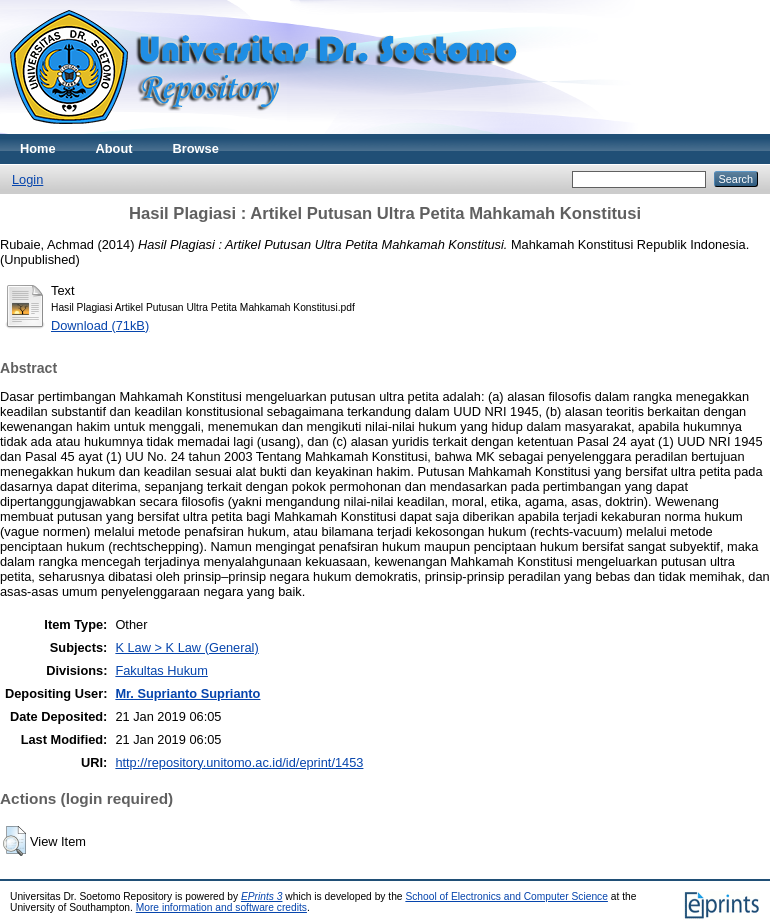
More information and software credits (221, 907)
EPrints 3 (262, 896)
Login (27, 179)
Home (38, 148)
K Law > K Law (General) (186, 647)
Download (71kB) (100, 325)
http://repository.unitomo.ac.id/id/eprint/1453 (239, 762)
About (114, 148)
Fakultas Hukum (161, 670)
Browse (196, 148)
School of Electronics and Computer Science (506, 896)
